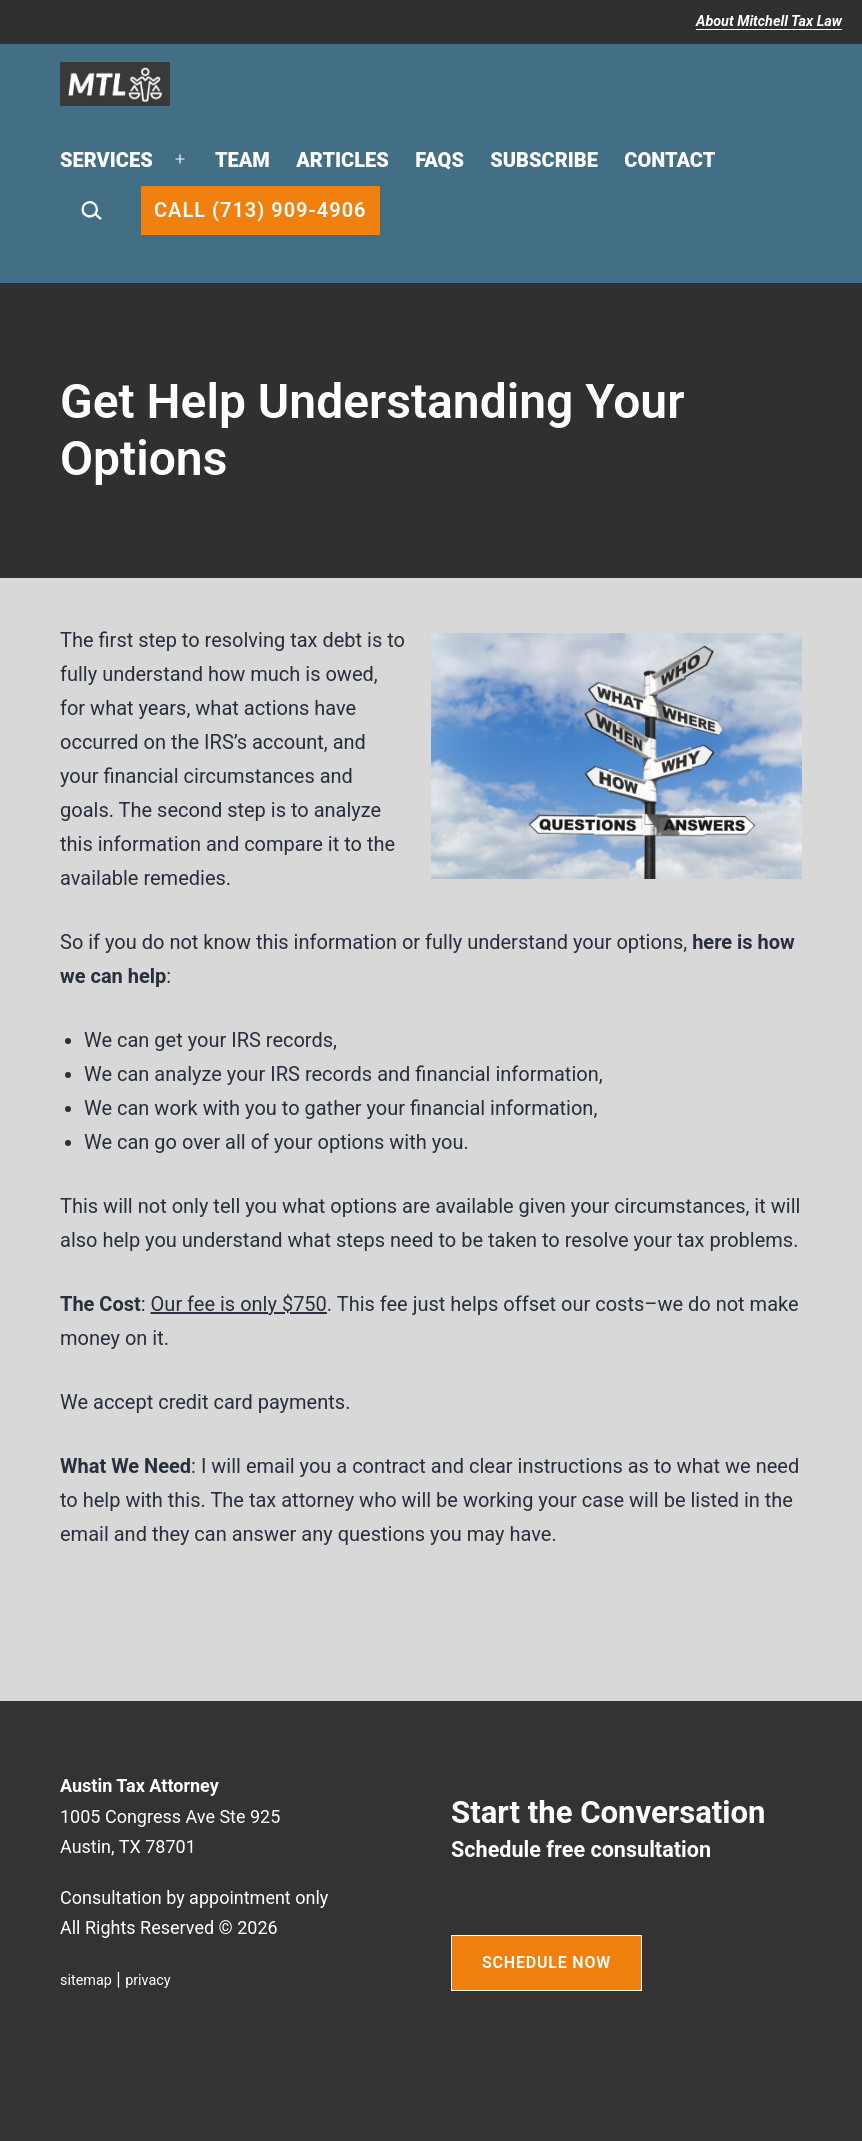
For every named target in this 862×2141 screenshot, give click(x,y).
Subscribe (544, 160)
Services (106, 160)
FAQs (439, 160)
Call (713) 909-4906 (260, 210)
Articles (342, 160)
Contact (669, 160)
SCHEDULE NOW (546, 1962)
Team (242, 160)
